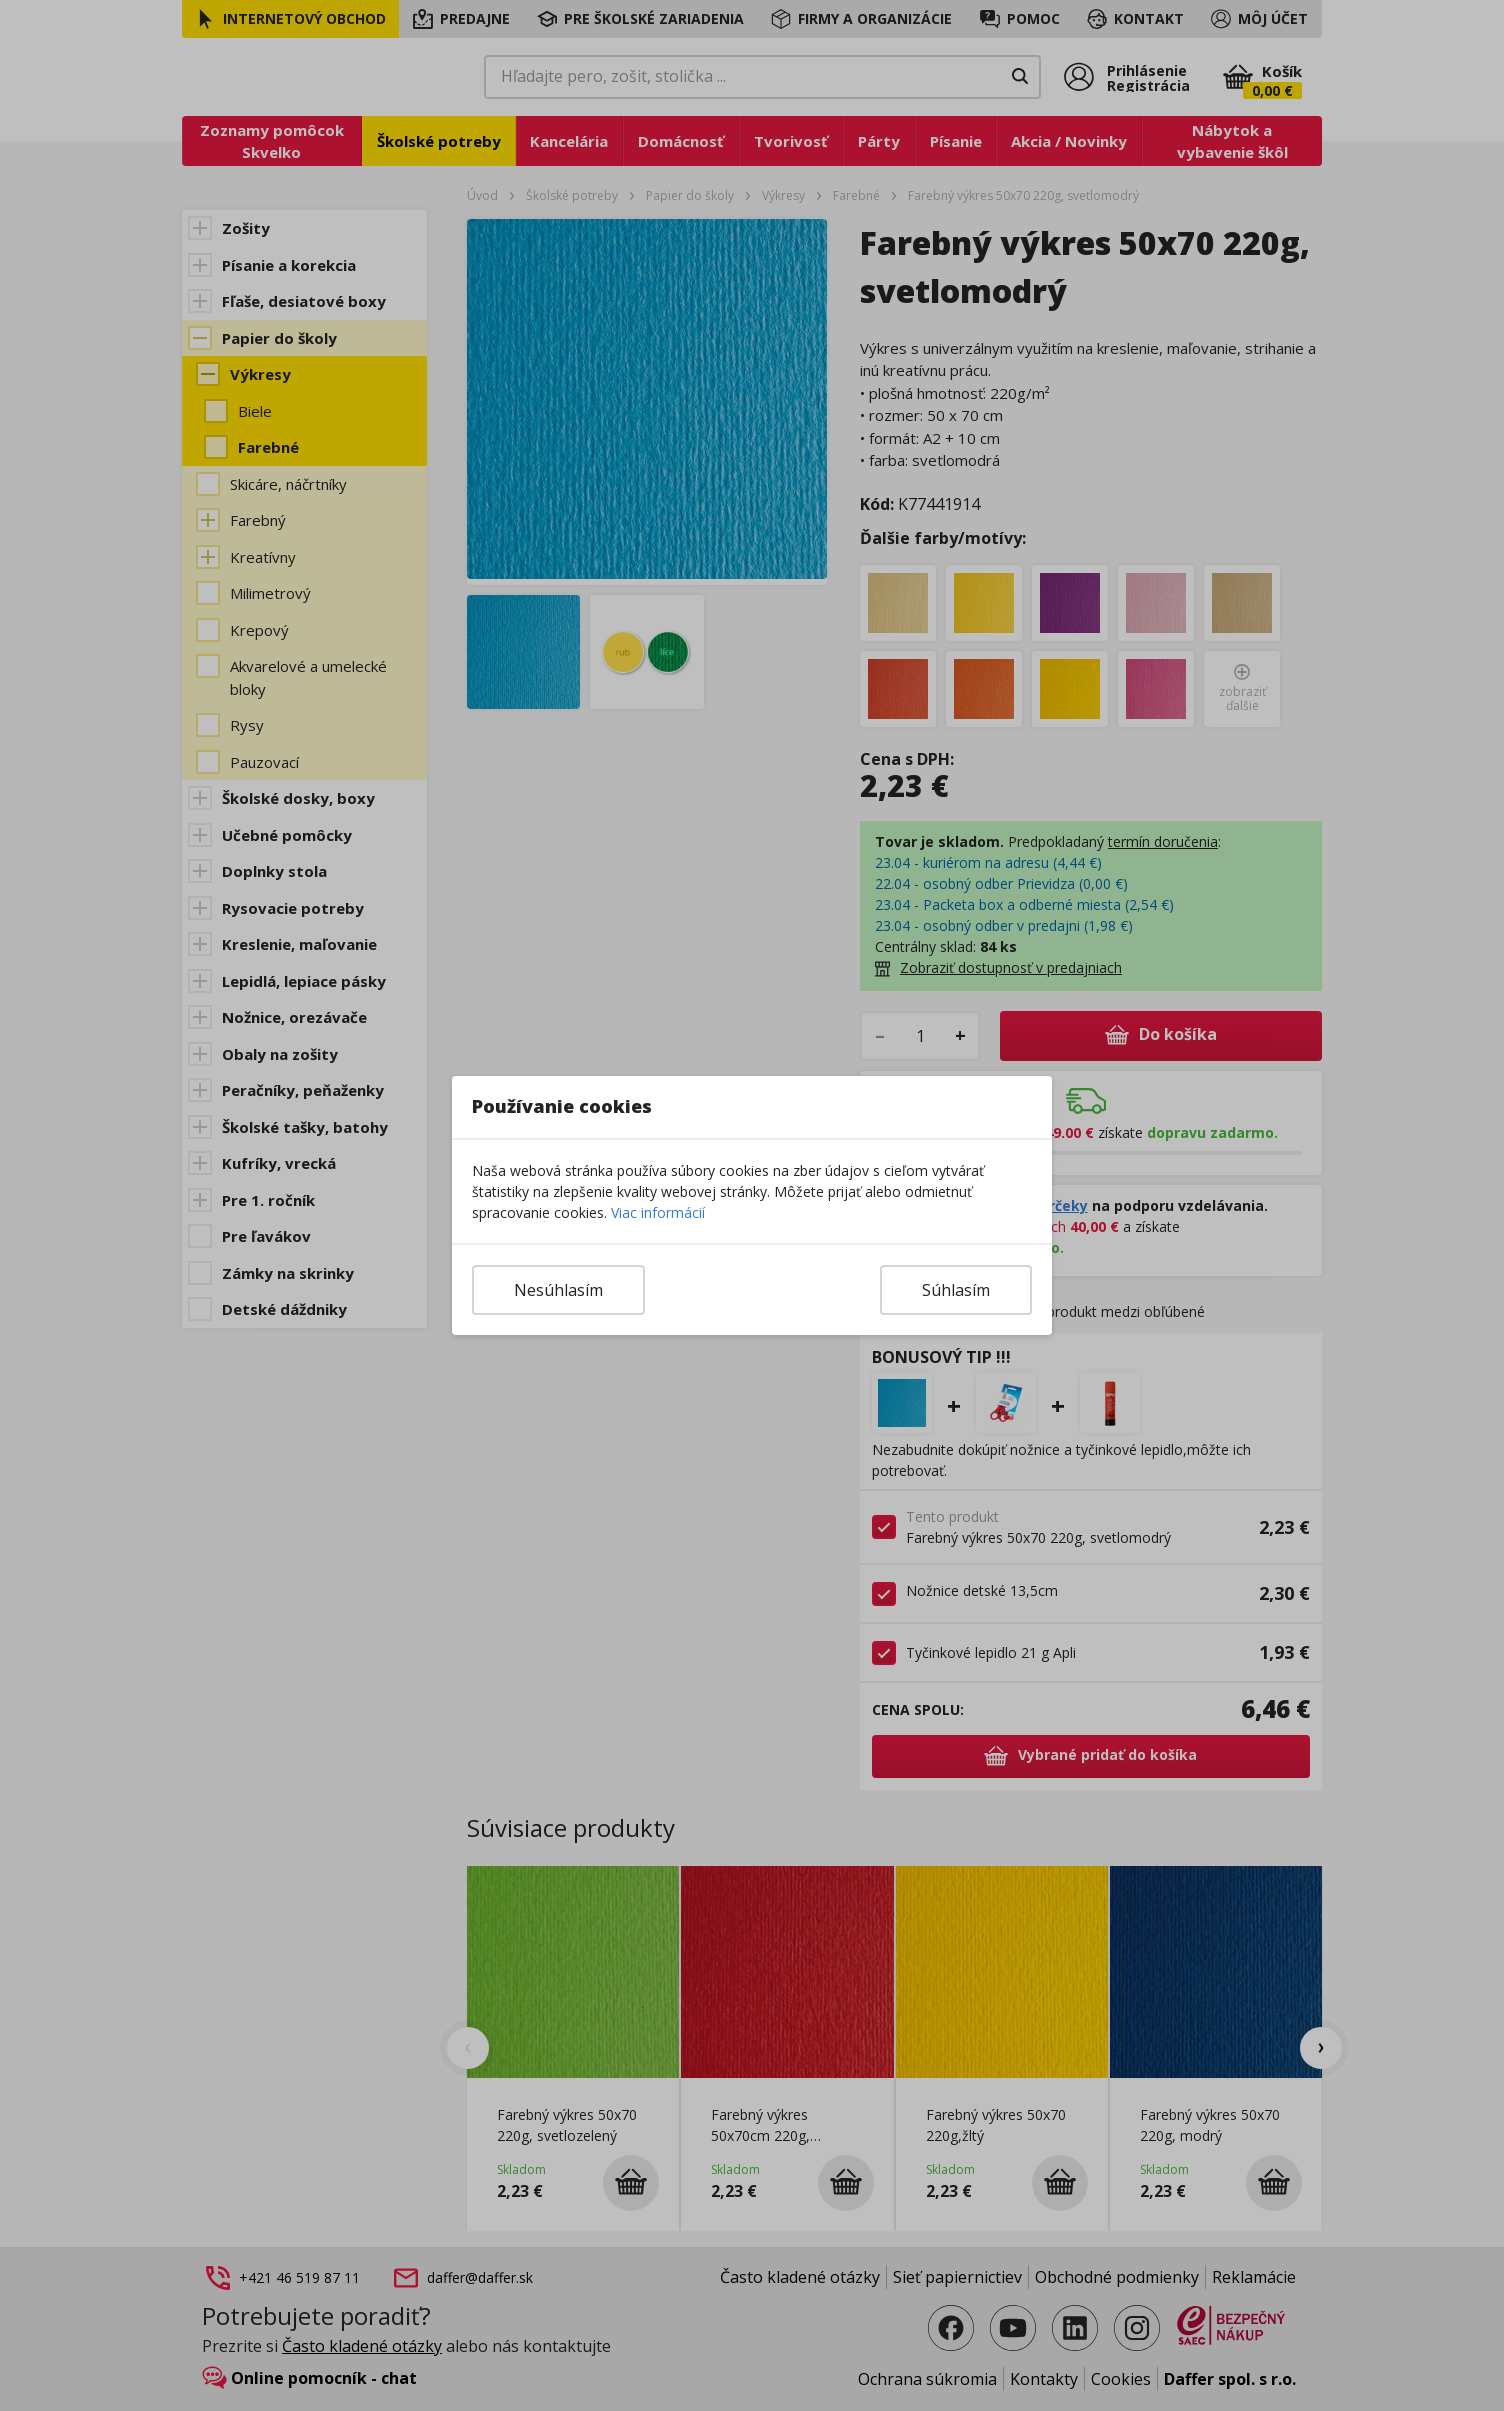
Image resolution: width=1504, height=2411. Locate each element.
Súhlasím (956, 1290)
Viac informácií (658, 1212)
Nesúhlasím (558, 1290)
